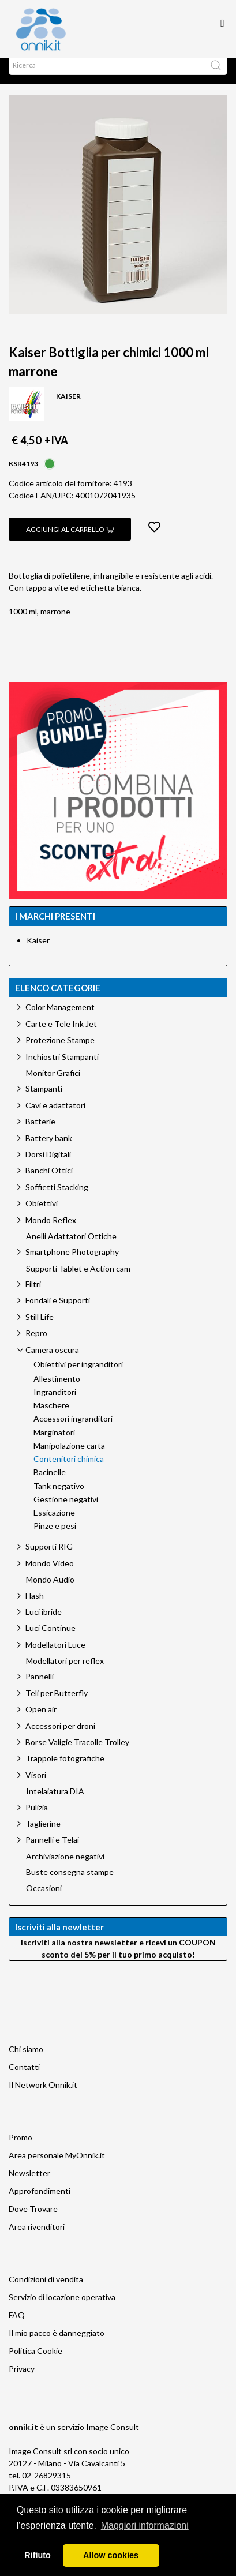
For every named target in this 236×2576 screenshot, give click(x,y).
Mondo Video (49, 1575)
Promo (20, 2149)
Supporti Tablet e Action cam (78, 1280)
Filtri (33, 1295)
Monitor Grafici (53, 1084)
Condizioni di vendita (46, 2291)
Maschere (51, 1417)
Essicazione (54, 1524)
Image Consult (112, 2438)
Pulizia (36, 1819)
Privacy (22, 2380)
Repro (36, 1344)
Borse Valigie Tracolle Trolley (77, 1753)
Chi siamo (26, 2060)
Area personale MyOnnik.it (57, 2167)
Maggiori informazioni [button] (145, 2525)
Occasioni (44, 1899)
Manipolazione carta (69, 1457)
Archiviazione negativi (65, 1868)
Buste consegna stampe (70, 1883)
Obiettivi (41, 1215)
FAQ (17, 2326)
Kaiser (38, 952)
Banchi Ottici (49, 1182)
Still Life (39, 1328)
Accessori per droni (60, 1737)
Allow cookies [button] (110, 2555)
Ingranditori (54, 1403)
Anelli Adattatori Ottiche (71, 1248)
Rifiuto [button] (37, 2555)
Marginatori (54, 1444)
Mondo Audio (50, 1591)
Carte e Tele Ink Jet (61, 1035)
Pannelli (39, 1688)
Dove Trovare (33, 2220)
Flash (34, 1607)
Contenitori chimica (68, 1470)
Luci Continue (50, 1639)
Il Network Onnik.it (43, 2096)
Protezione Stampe (60, 1051)
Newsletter (29, 2184)
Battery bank (48, 1149)
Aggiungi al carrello (70, 541)
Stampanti (43, 1100)
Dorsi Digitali (48, 1166)
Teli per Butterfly (56, 1704)
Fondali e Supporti (57, 1312)
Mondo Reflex (50, 1231)
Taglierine (43, 1835)
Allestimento (56, 1390)
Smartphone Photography (72, 1263)
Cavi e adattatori (55, 1117)
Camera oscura (52, 1361)
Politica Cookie (35, 2362)
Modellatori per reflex (65, 1672)
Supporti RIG (49, 1558)
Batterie (40, 1133)
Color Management (60, 1018)
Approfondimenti (39, 2202)
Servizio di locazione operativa (62, 2308)
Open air (41, 1721)
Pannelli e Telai (52, 1851)
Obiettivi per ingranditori (78, 1376)
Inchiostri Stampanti (62, 1068)
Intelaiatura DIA (55, 1803)
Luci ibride (43, 1623)
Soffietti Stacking (56, 1198)
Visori (35, 1786)
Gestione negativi (65, 1511)
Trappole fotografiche (64, 1770)
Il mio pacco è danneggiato (56, 2344)
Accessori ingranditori (73, 1430)
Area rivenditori (37, 2238)
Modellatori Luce (55, 1656)
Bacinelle (49, 1483)
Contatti (24, 2078)
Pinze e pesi (54, 1537)
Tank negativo (58, 1497)
